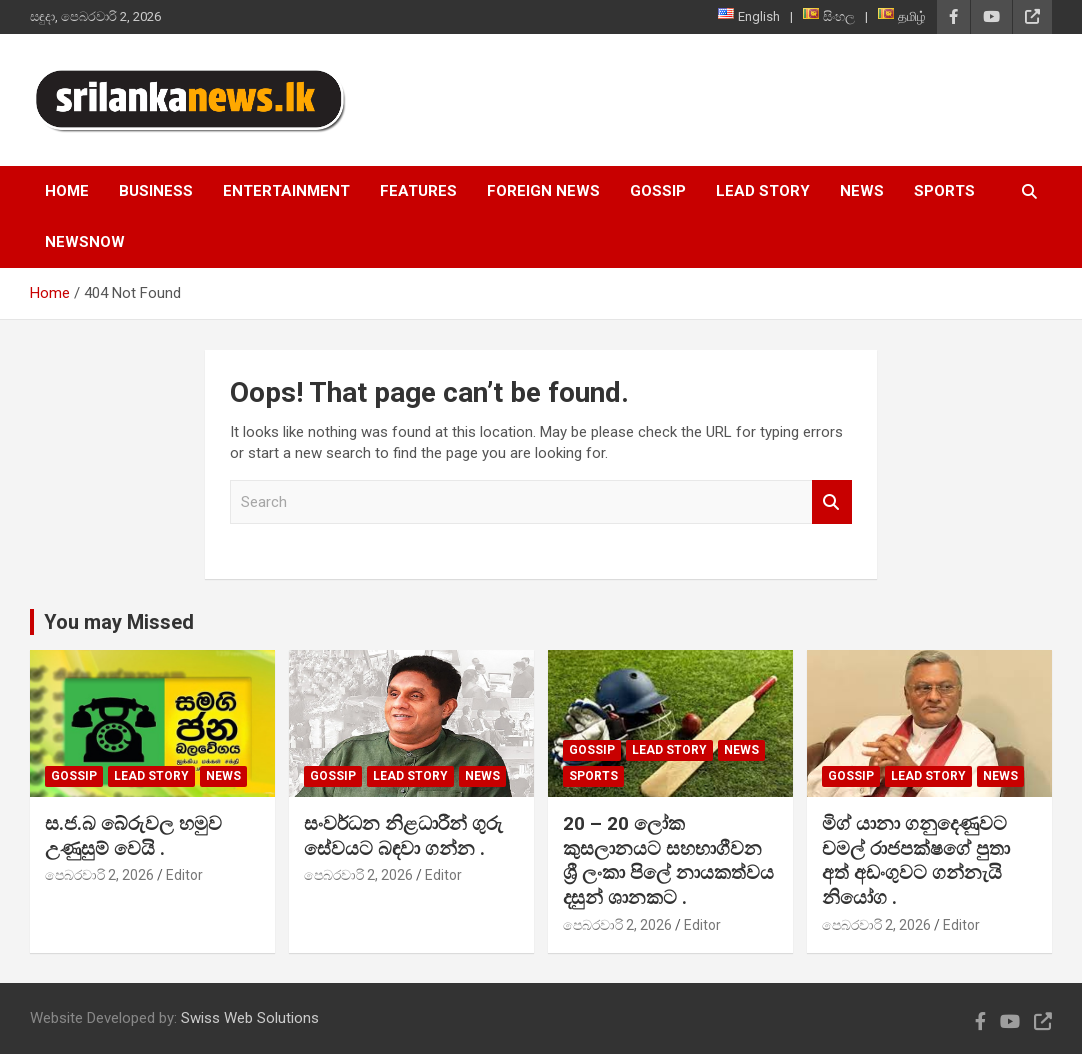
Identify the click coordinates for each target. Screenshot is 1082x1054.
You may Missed (119, 622)
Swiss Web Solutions (250, 1018)
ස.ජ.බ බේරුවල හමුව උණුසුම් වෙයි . (133, 836)
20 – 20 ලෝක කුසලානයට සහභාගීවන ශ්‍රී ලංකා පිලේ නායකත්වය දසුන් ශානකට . (668, 860)
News (862, 191)
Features (418, 191)
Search (832, 502)
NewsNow (85, 242)
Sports (944, 191)
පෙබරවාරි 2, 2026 (99, 875)
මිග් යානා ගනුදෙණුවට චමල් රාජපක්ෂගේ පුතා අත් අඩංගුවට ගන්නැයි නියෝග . (916, 860)
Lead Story (763, 191)
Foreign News (543, 191)
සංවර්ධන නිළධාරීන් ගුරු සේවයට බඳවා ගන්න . (403, 836)
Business (156, 191)
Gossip (658, 191)
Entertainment (286, 191)
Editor (184, 875)
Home (67, 191)
